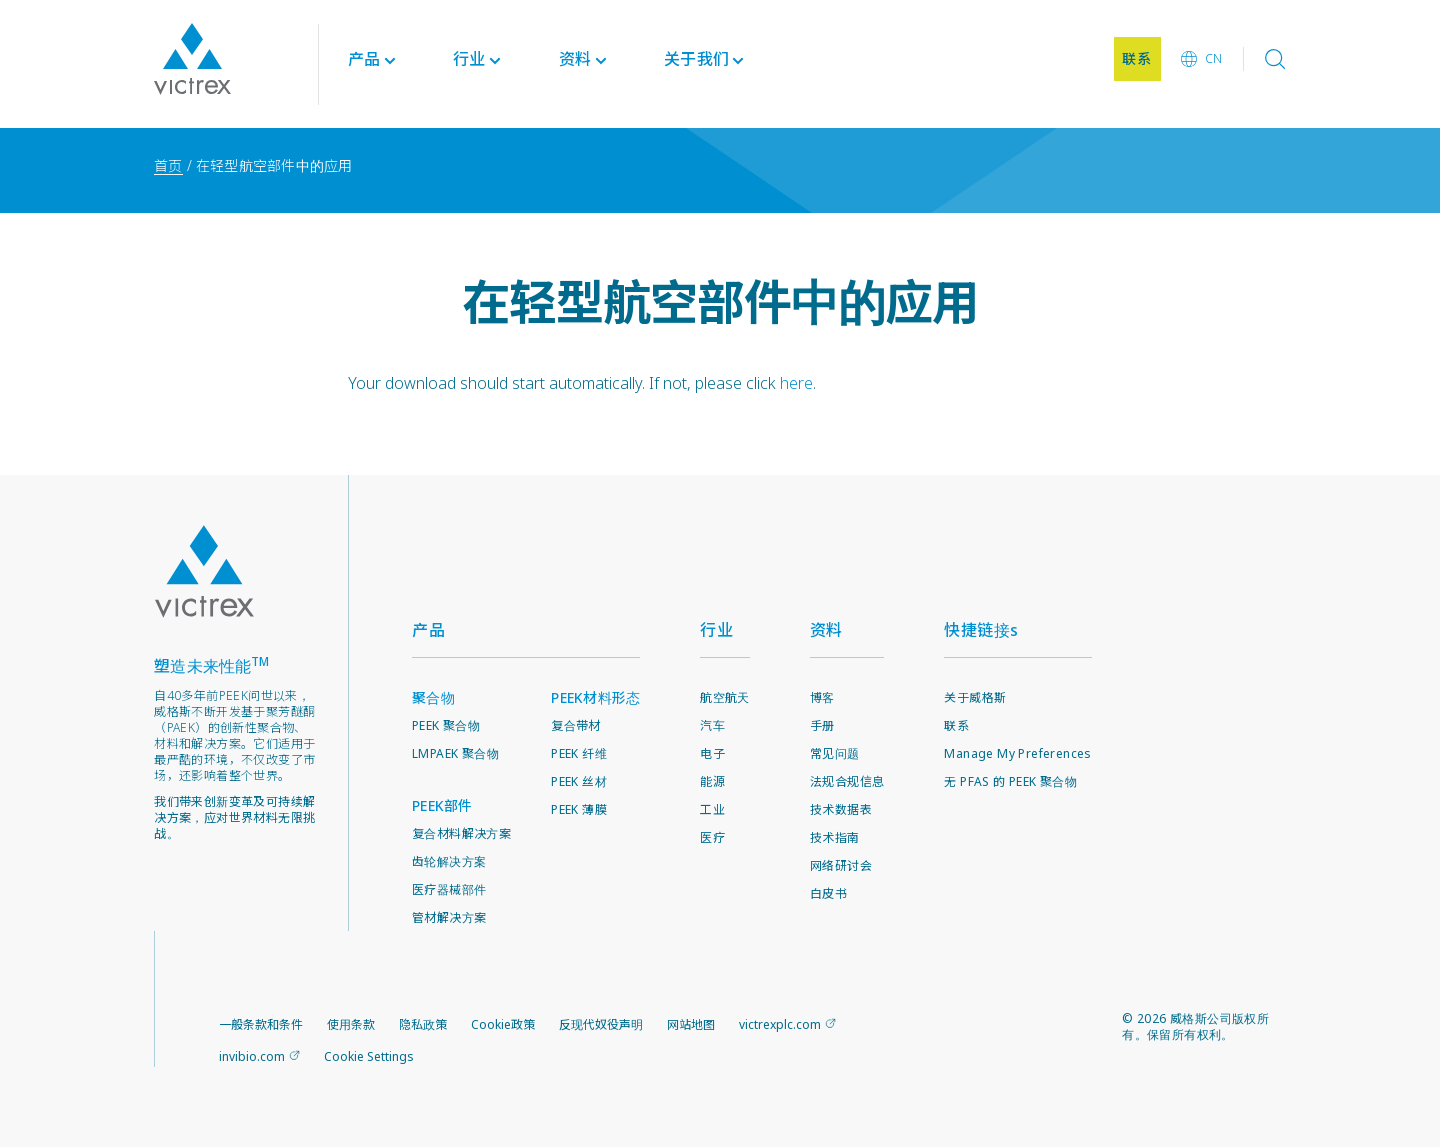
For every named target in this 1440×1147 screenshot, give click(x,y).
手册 (822, 725)
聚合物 (433, 697)
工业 (712, 809)
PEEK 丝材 (579, 781)
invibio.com (252, 1056)
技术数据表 (841, 809)
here (796, 383)
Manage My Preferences (1017, 753)
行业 (716, 630)
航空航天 (725, 697)
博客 (822, 697)
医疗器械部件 (449, 889)
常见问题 (835, 753)
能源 (712, 781)
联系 (956, 725)
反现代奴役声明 (601, 1024)
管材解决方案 (449, 917)
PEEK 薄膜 (579, 809)
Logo (204, 571)
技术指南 (835, 837)
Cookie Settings (369, 1057)
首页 (168, 165)
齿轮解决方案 (449, 861)
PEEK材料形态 (595, 697)
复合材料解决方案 (461, 833)
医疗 (712, 837)
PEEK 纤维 (579, 753)
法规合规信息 (847, 781)
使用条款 (351, 1024)
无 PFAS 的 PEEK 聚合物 (1010, 781)
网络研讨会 (841, 865)
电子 (712, 753)
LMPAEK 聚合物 (455, 753)
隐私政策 (423, 1024)
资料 (826, 630)
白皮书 (828, 893)
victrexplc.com (780, 1024)
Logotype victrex (192, 64)
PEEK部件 (442, 805)
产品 (364, 64)
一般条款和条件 (261, 1024)
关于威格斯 (975, 697)
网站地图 (691, 1024)
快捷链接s (981, 630)
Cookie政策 (503, 1024)
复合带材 (576, 725)
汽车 (712, 725)
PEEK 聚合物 (446, 725)
